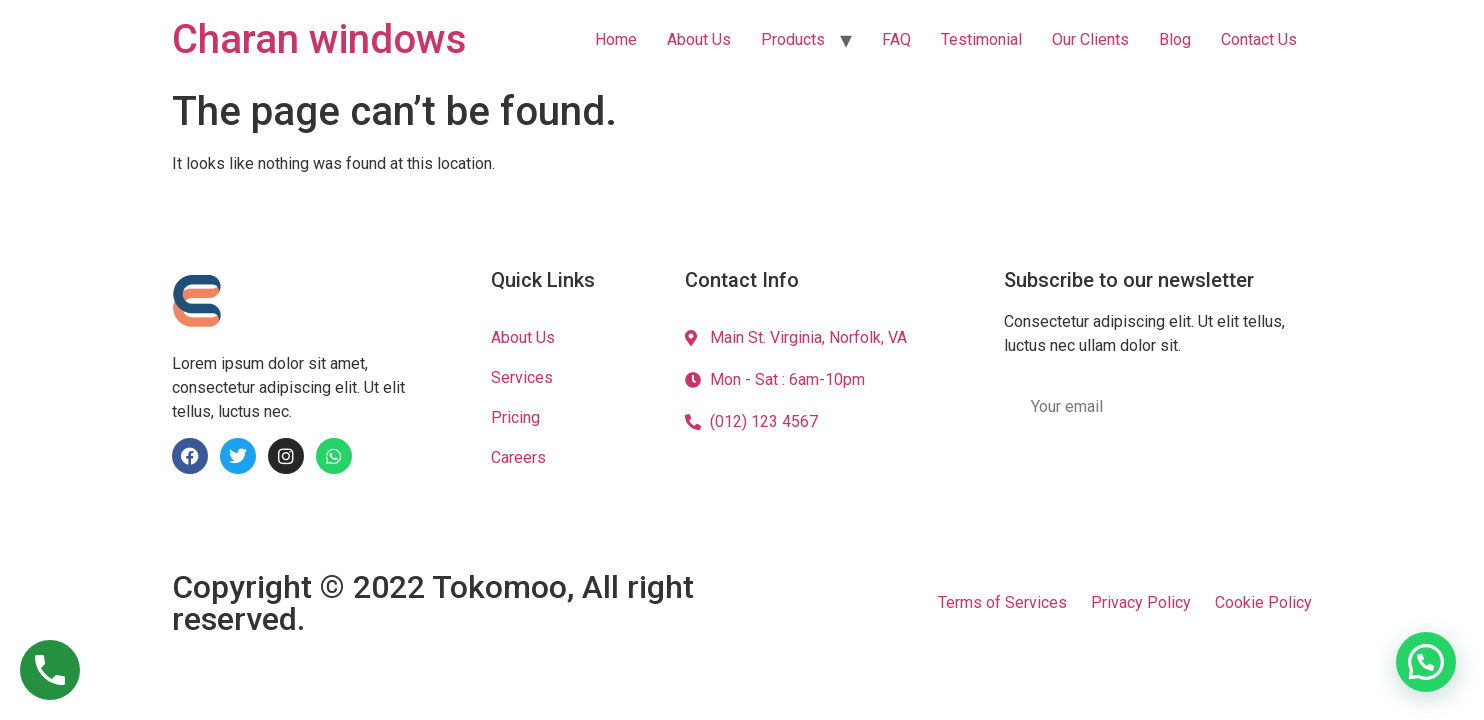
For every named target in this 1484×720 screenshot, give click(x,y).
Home (616, 39)
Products (793, 39)
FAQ (896, 39)
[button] (1426, 662)
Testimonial (981, 39)
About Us (699, 39)
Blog (1175, 39)
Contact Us (1259, 39)
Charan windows (319, 39)
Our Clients (1090, 39)
